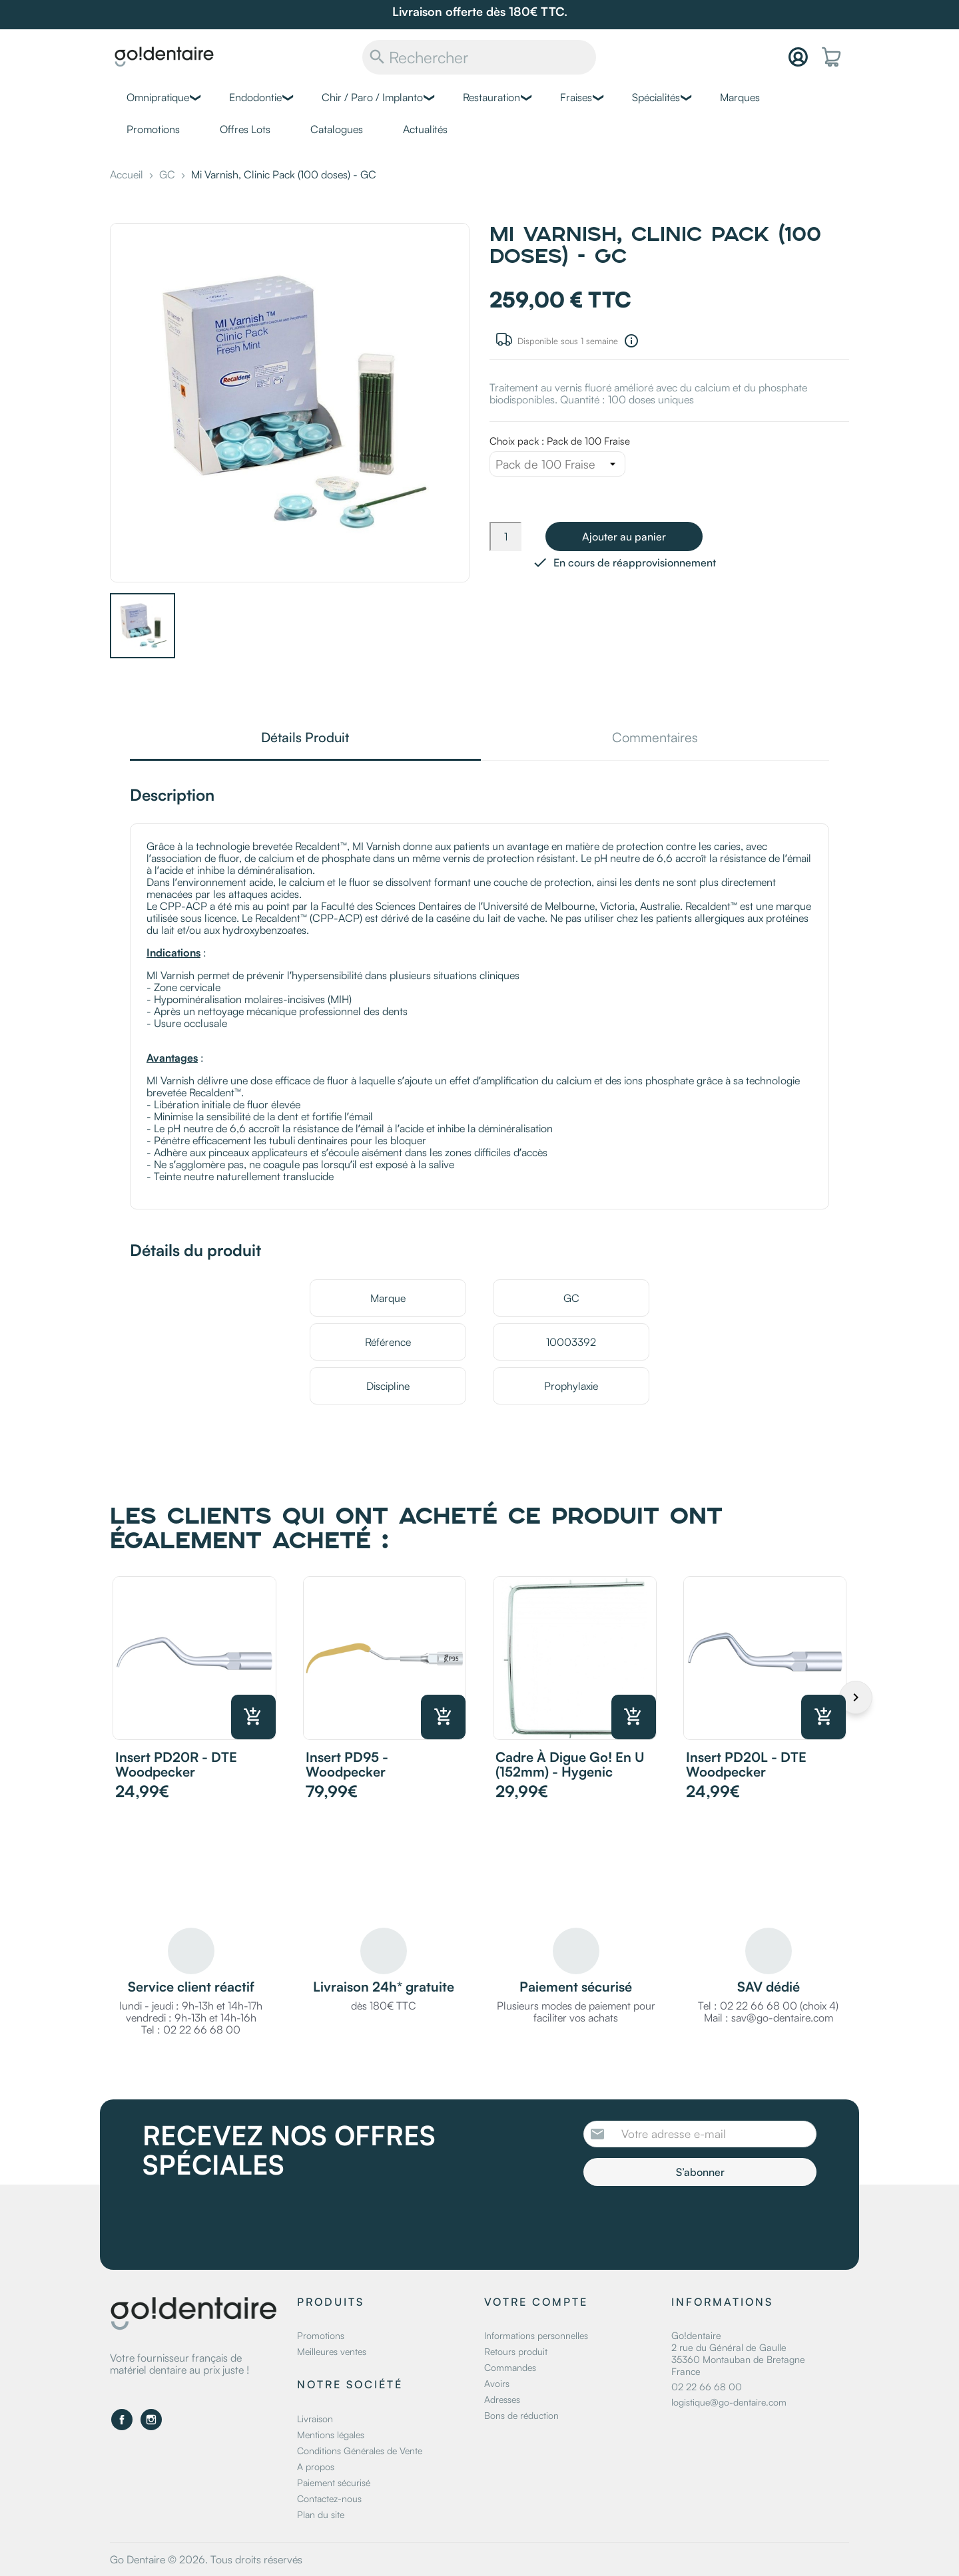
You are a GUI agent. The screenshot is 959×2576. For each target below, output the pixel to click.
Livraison (315, 2418)
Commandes (510, 2367)
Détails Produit (305, 739)
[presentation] (694, 2223)
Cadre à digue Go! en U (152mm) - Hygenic (570, 1764)
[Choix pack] (557, 464)
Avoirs (496, 2383)
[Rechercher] (479, 57)
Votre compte (536, 2301)
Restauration (491, 97)
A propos (315, 2466)
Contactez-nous (329, 2498)
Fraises (576, 97)
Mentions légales (330, 2434)
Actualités (425, 129)
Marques (740, 97)
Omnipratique (158, 97)
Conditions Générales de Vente (359, 2450)
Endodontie (255, 97)
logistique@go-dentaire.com (729, 2402)
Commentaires (655, 739)
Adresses (502, 2399)
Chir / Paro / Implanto (372, 97)
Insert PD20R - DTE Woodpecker (176, 1764)
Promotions (153, 129)
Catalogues (336, 129)
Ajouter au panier (624, 536)
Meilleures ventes (331, 2351)
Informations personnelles (536, 2335)
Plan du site (320, 2514)
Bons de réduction (521, 2415)
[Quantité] (505, 536)
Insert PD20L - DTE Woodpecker (746, 1764)
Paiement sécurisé (333, 2482)
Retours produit (515, 2351)
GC (571, 1298)
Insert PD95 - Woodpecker (347, 1764)
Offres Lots (245, 129)
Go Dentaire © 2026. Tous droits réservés (206, 2559)
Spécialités (656, 97)
